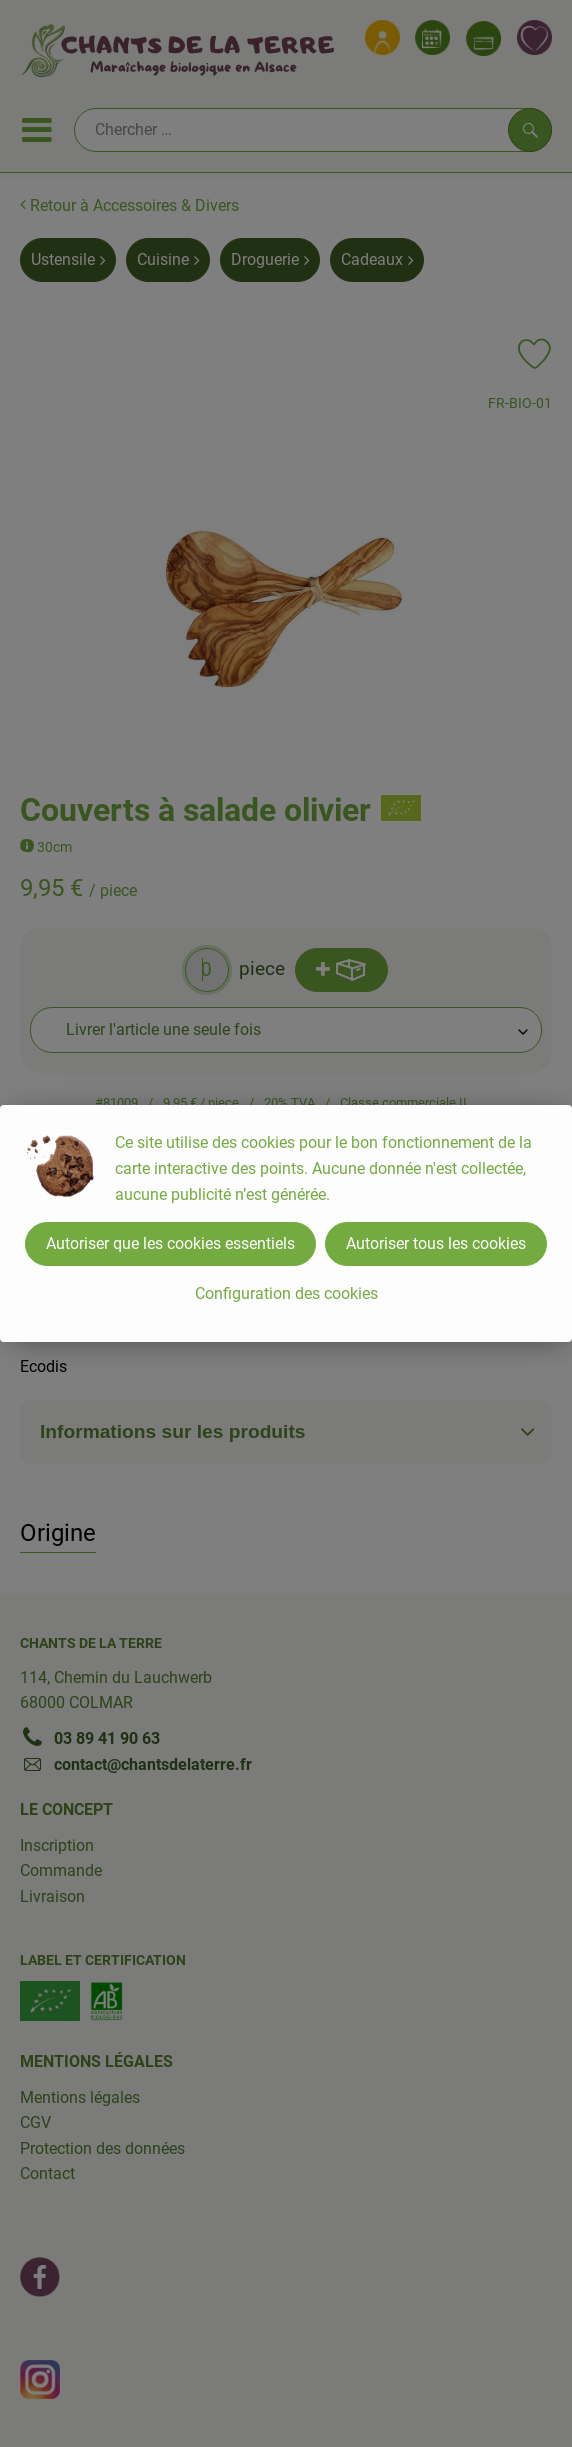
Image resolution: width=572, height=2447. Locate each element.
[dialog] (286, 1223)
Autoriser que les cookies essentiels (170, 1243)
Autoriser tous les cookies (436, 1243)
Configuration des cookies (286, 1293)
